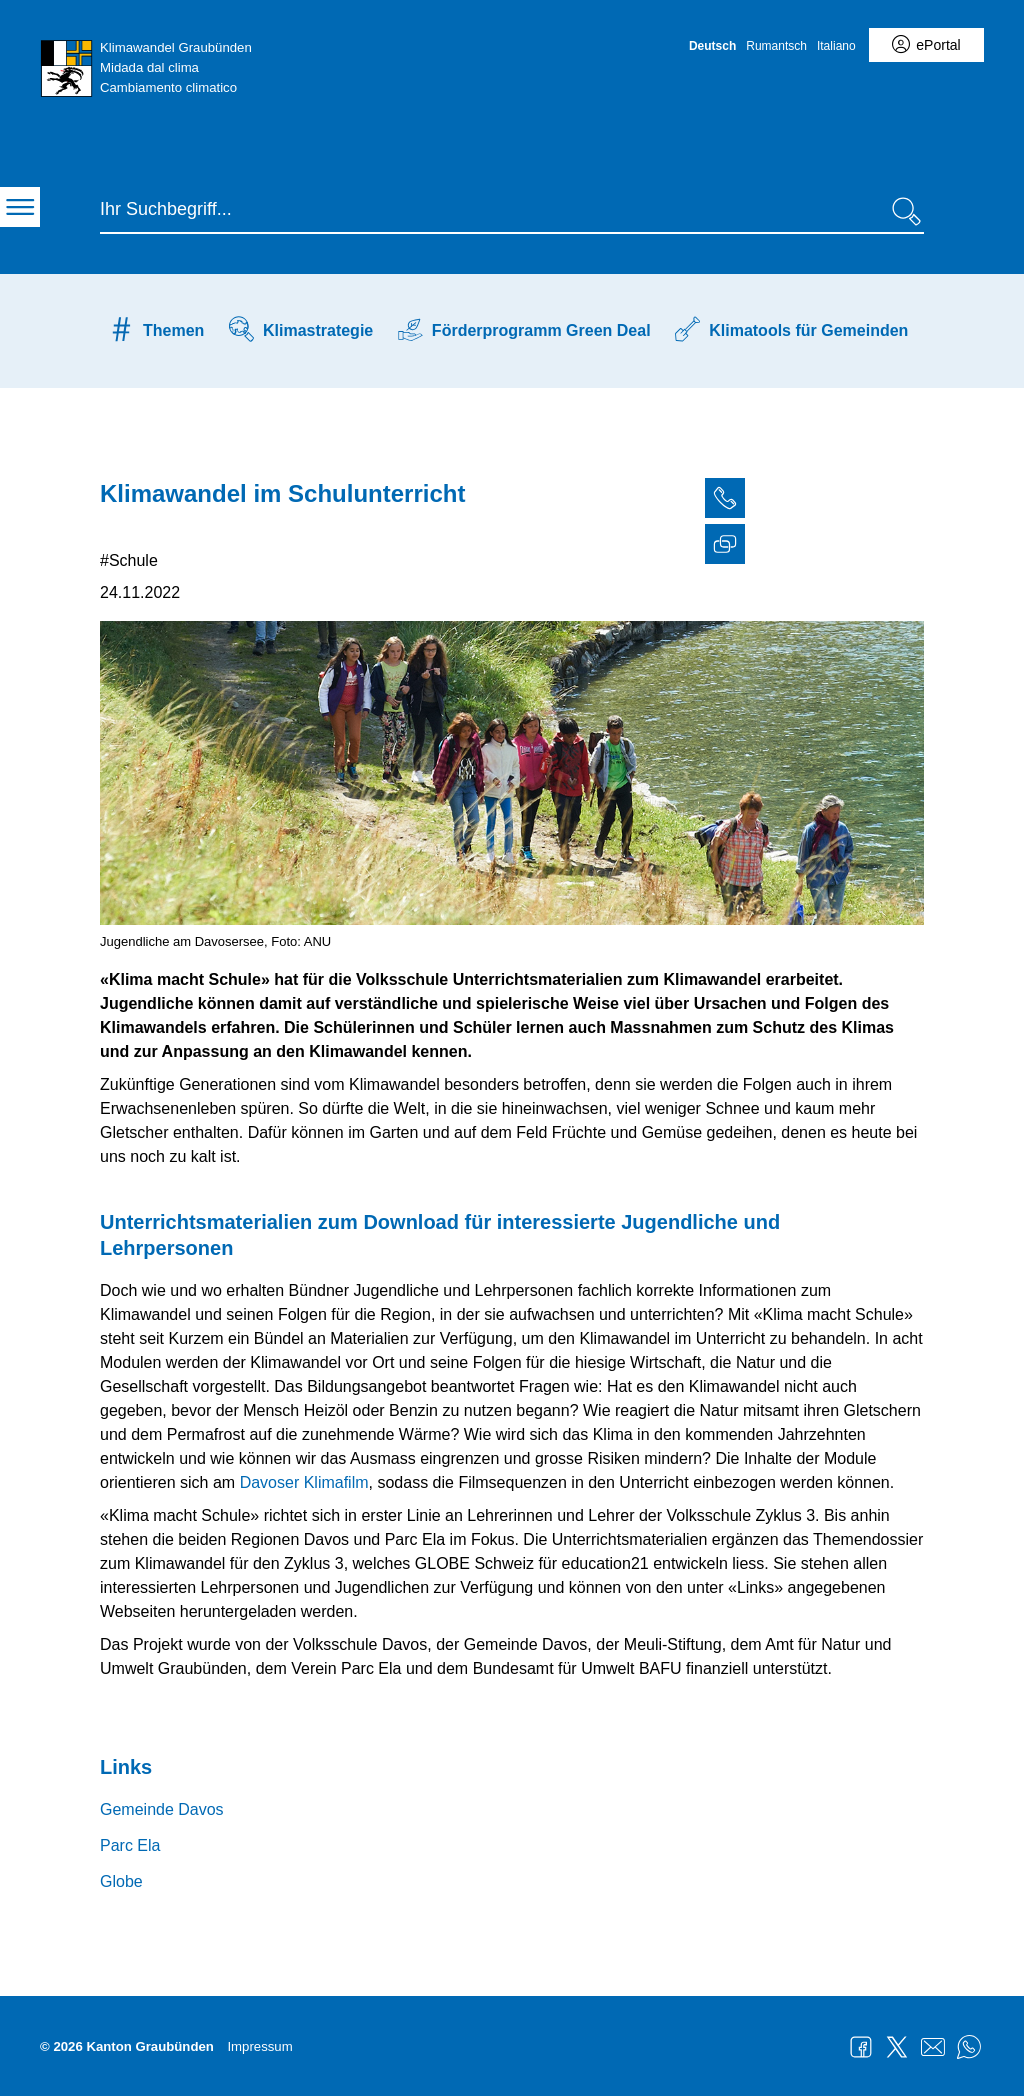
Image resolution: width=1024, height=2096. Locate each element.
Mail (933, 2047)
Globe (121, 1881)
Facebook (861, 2047)
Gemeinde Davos (162, 1809)
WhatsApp (969, 2047)
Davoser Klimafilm (304, 1482)
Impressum (259, 2046)
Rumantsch (776, 46)
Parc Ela (130, 1845)
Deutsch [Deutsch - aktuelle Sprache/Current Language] (712, 46)
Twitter (897, 2047)
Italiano (836, 46)
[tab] (1004, 501)
